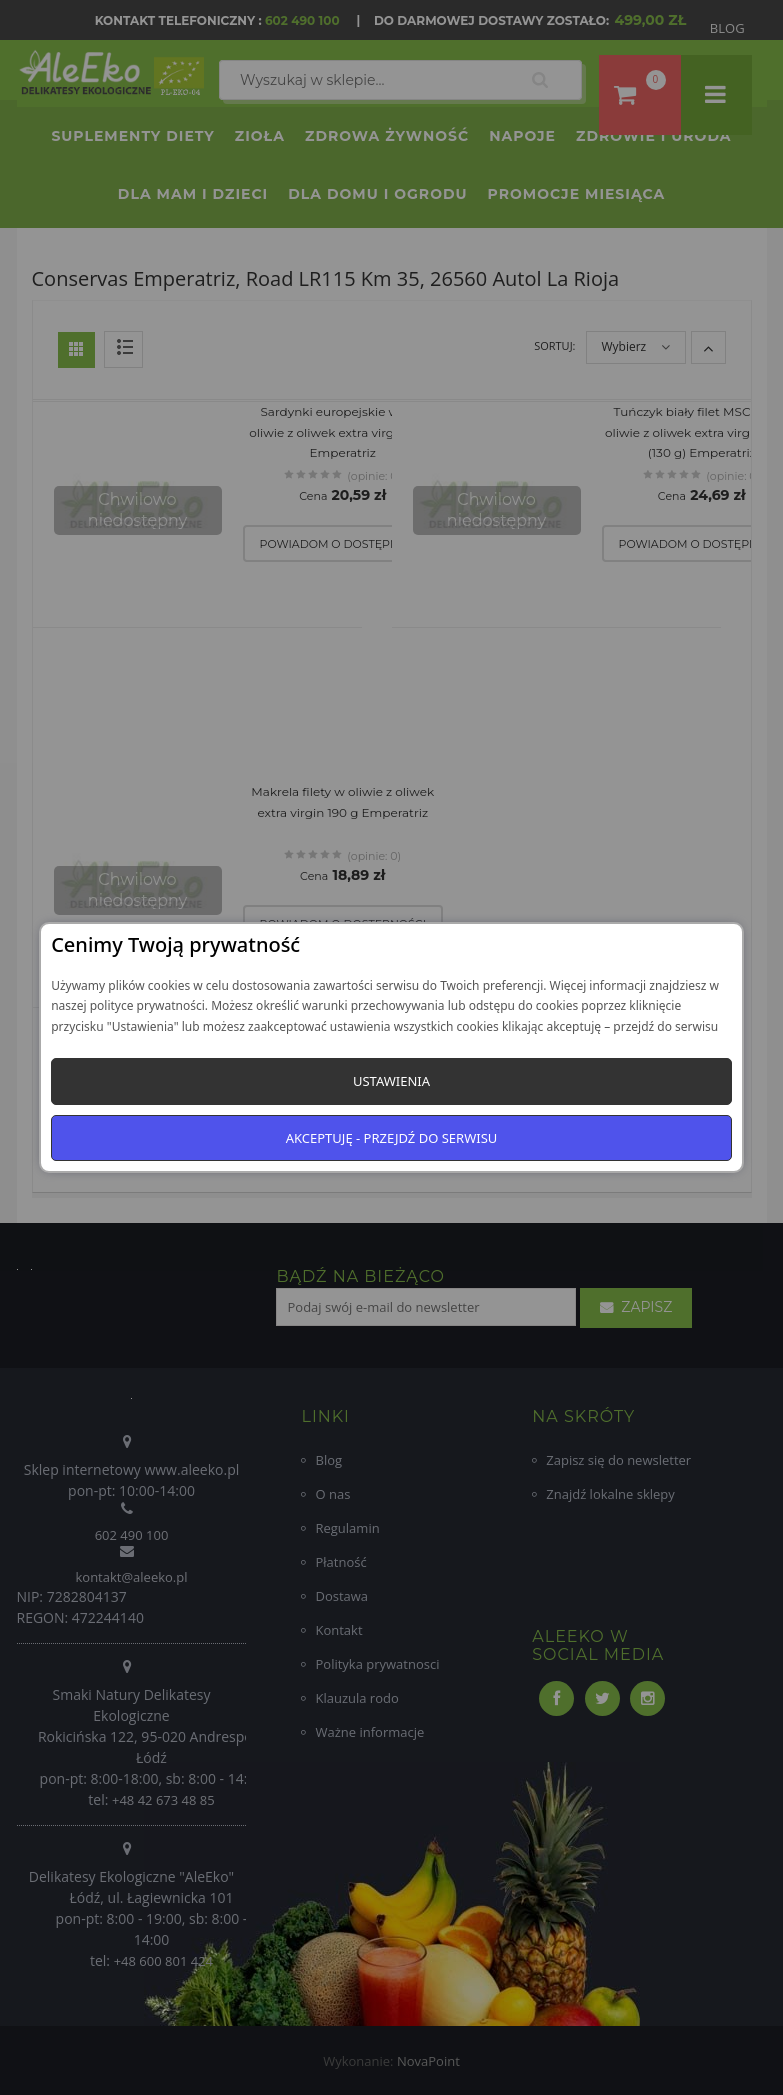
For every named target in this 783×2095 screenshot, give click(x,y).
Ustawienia (391, 1081)
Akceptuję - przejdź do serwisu (392, 1138)
